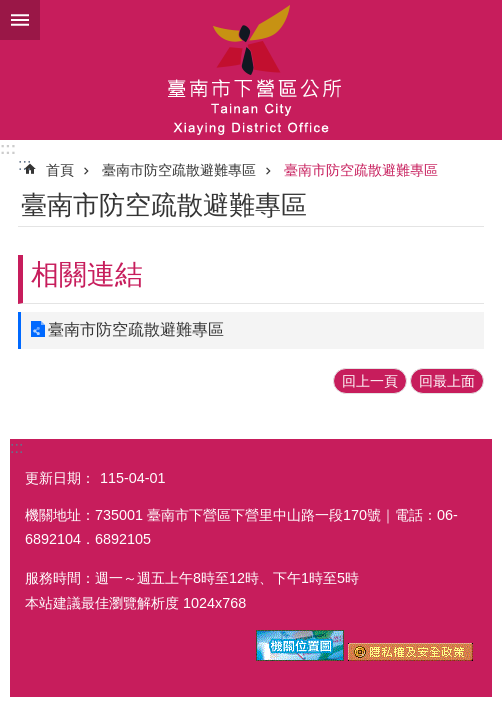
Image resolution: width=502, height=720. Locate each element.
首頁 (60, 170)
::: (8, 148)
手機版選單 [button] (20, 20)
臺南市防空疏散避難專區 (179, 170)
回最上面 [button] (447, 381)
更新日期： (60, 478)
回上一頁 (370, 381)
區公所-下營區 (251, 70)
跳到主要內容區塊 (10, 10)
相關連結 (87, 274)
